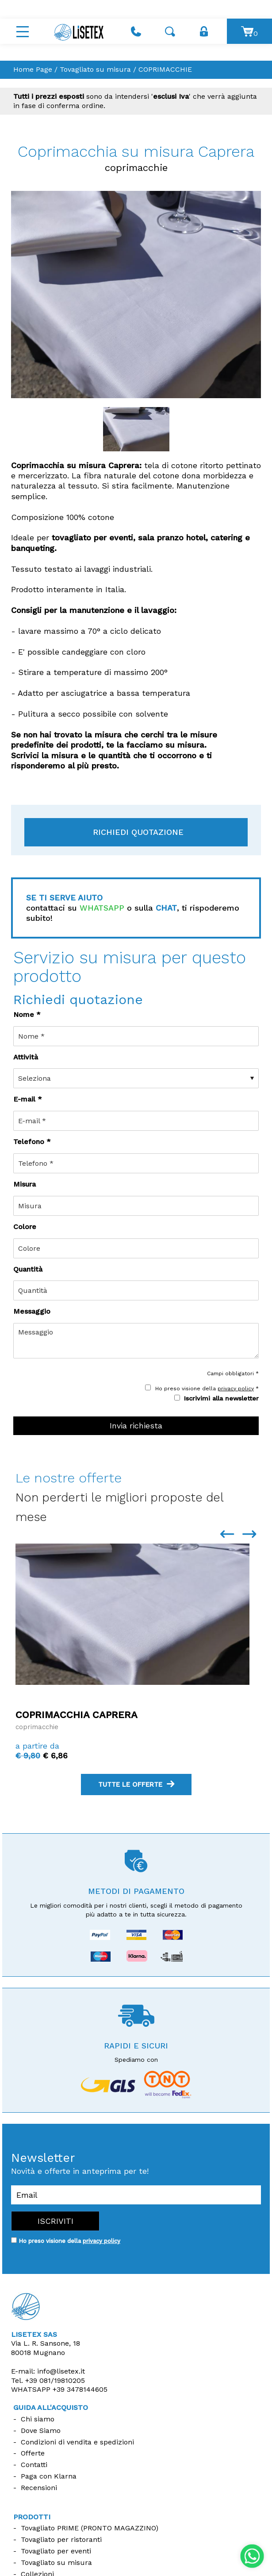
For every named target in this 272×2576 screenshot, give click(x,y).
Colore (24, 1226)
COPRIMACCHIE (165, 69)
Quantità (27, 1269)
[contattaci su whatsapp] (252, 2555)
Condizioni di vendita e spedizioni (77, 2442)
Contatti (34, 2464)
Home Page (32, 69)
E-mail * (27, 1099)
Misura (24, 1184)
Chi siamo (37, 2419)
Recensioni (39, 2487)
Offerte (33, 2453)
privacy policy (236, 1388)
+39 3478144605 (80, 2389)
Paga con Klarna (49, 2476)
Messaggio (31, 1311)
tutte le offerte (136, 1784)
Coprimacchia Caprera (76, 1714)
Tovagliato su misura (95, 69)
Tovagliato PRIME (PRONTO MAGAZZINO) (89, 2528)
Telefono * (32, 1141)
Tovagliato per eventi (56, 2551)
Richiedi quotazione (138, 832)
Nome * (27, 1014)
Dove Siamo (41, 2430)
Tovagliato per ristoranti (61, 2539)
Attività (25, 1057)
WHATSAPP (102, 907)
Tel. (48, 2380)
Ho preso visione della (69, 2241)
